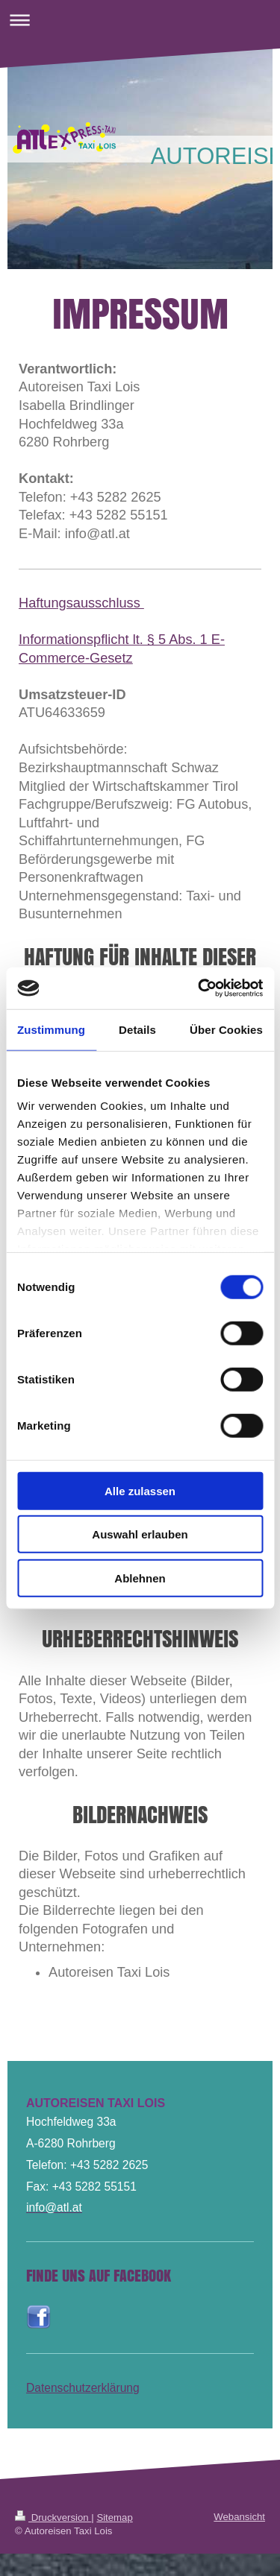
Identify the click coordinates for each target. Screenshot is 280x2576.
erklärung (115, 2387)
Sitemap (114, 2517)
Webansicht (239, 2516)
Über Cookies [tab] (226, 1029)
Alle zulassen (140, 1490)
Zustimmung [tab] (51, 1029)
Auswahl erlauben (139, 1534)
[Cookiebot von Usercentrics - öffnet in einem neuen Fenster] (199, 988)
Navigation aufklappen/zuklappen (140, 20)
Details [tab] (137, 1029)
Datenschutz (58, 2387)
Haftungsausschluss (81, 603)
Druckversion (53, 2517)
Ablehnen (139, 1577)
